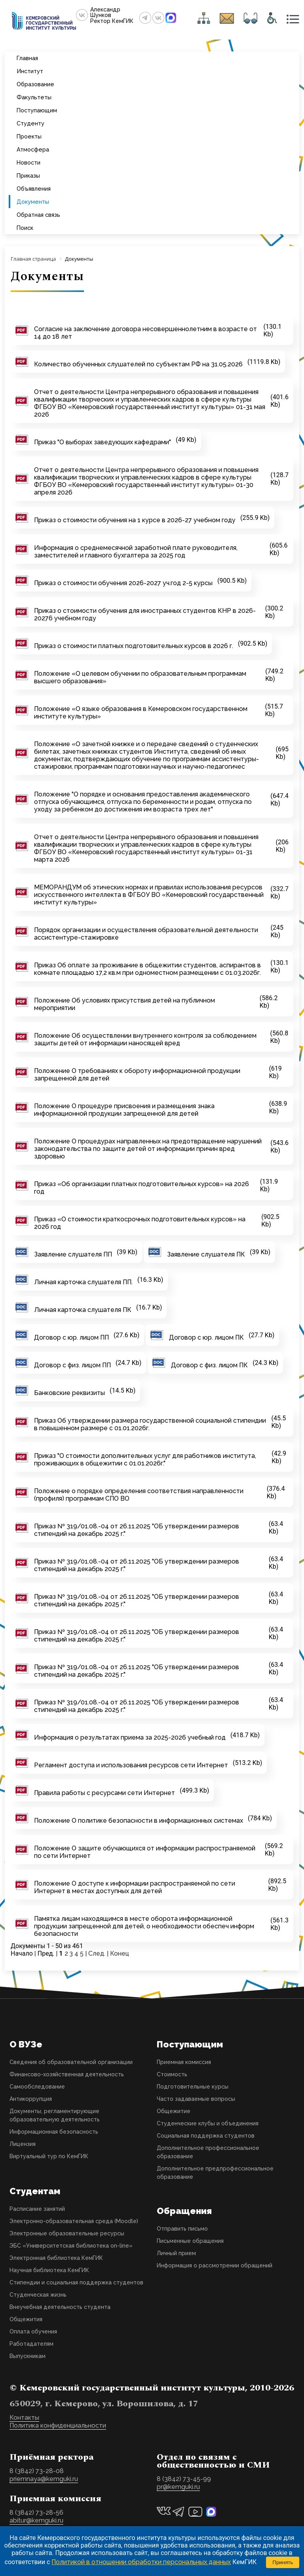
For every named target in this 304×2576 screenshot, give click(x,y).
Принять (282, 2562)
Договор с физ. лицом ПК (209, 1365)
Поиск (25, 227)
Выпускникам (28, 2356)
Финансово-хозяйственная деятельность (67, 2074)
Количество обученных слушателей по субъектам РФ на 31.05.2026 (138, 364)
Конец (119, 1953)
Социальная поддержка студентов (206, 2135)
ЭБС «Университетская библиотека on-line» (71, 2245)
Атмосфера (33, 149)
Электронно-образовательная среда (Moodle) (74, 2221)
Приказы (28, 175)
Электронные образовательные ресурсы (67, 2233)
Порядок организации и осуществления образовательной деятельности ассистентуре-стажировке (146, 933)
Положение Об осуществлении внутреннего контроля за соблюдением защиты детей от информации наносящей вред (145, 1039)
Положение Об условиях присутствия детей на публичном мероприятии (124, 1004)
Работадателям (31, 2344)
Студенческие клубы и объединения (207, 2123)
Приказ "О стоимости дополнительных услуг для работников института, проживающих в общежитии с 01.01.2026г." (145, 1459)
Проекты (29, 136)
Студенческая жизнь (38, 2295)
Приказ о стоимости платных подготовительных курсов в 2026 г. (133, 646)
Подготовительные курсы (192, 2086)
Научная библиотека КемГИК (49, 2270)
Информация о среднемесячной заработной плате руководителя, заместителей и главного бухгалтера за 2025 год (136, 551)
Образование (35, 84)
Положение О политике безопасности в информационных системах (138, 1820)
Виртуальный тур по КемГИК (49, 2156)
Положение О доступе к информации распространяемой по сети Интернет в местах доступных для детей (134, 1887)
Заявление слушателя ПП (73, 1254)
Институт (30, 71)
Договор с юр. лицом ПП (71, 1337)
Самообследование (37, 2086)
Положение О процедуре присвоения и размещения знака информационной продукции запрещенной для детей (124, 1109)
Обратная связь (38, 214)
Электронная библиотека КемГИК (56, 2258)
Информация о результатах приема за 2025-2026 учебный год (130, 1737)
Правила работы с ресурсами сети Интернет (104, 1793)
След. (96, 1953)
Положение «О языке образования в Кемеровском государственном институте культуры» (140, 712)
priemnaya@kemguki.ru (44, 2479)
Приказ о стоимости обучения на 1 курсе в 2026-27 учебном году (135, 520)
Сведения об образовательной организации (71, 2062)
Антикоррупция (31, 2099)
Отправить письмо (182, 2228)
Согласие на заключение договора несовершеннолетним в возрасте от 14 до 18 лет (145, 332)
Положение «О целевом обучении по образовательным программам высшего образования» (140, 677)
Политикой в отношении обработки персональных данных (141, 2562)
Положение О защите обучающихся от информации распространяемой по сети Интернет (144, 1851)
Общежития (26, 2319)
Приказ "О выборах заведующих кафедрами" (102, 442)
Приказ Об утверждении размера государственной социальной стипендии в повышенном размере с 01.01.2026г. (150, 1424)
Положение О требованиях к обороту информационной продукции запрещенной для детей (137, 1074)
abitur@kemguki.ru (36, 2520)
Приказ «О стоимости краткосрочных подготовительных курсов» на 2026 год (139, 1222)
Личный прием (176, 2253)
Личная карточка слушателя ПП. (83, 1282)
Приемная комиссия (184, 2062)
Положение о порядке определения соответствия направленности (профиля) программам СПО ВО (138, 1494)
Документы (33, 201)
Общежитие (173, 2111)
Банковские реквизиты (69, 1393)
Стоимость (172, 2074)
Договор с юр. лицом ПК (206, 1337)
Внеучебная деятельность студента (60, 2307)
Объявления (34, 188)
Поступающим (37, 110)
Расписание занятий (37, 2209)
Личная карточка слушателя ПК (82, 1310)
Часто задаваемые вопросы (196, 2099)
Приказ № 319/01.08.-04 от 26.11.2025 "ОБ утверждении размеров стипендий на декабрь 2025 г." (136, 1529)
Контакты (24, 2417)
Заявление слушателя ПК (206, 1254)
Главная (27, 58)
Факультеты (34, 97)
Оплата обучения (33, 2331)
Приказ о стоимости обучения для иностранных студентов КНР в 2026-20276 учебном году (145, 614)
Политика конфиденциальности (58, 2425)
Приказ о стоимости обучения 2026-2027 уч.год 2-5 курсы (123, 583)
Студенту (30, 123)
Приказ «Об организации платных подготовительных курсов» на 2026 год (141, 1187)
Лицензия (23, 2144)
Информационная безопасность (54, 2132)
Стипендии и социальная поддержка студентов (76, 2282)
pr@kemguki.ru (178, 2487)
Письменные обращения (190, 2241)
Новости (28, 162)
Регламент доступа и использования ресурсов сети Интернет (131, 1765)
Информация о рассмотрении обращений (214, 2265)
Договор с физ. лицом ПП (72, 1365)
